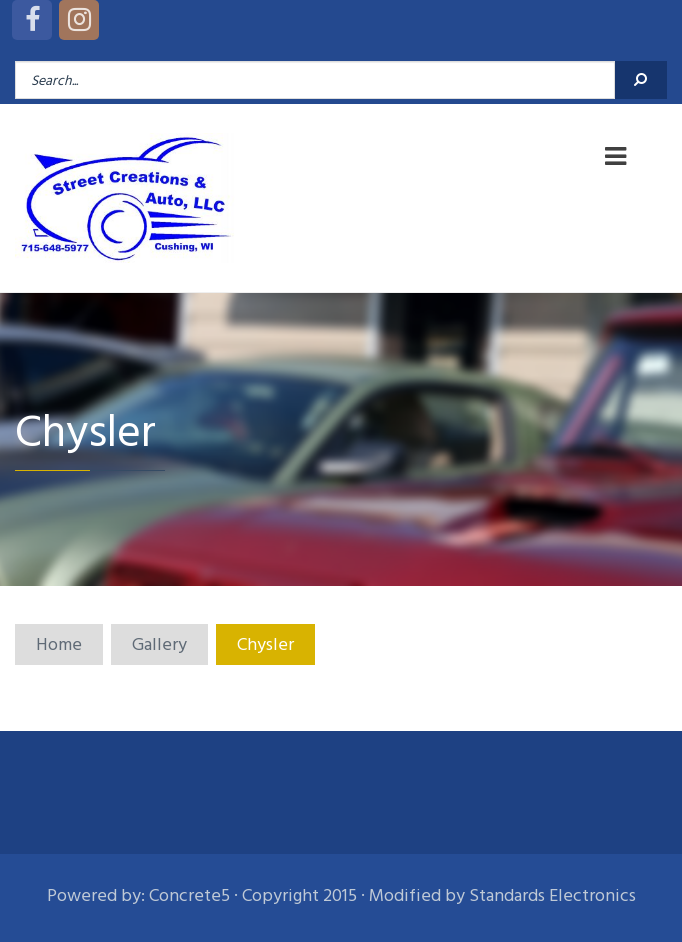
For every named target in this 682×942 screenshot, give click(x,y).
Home (59, 644)
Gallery (159, 644)
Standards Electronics (552, 895)
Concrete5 (189, 895)
